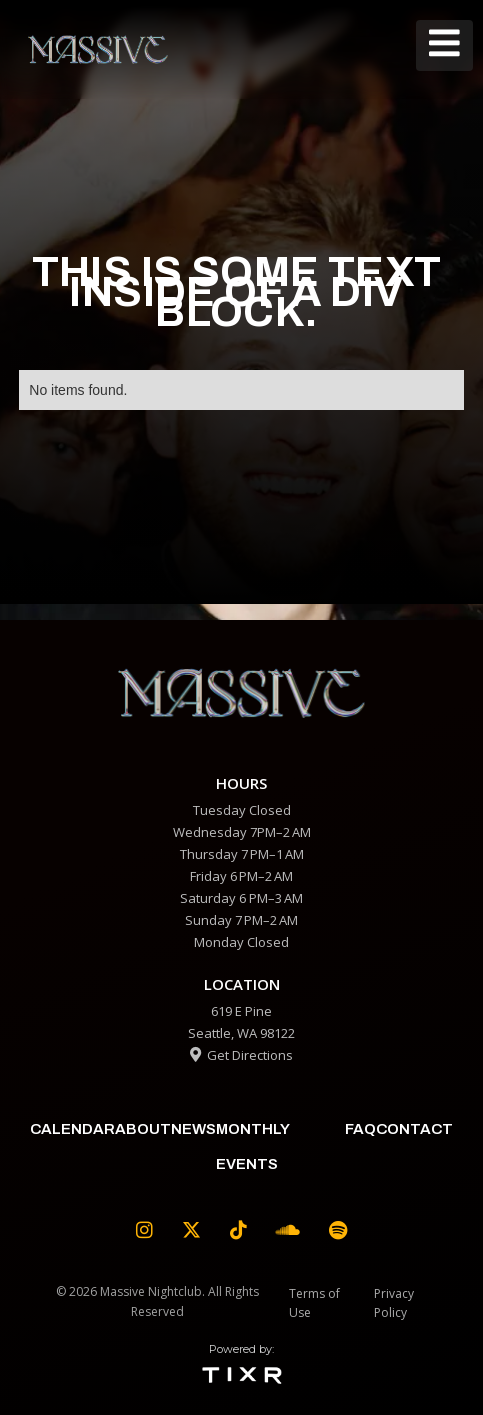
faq (360, 1129)
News (193, 1129)
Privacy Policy (394, 1303)
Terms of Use (314, 1303)
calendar (72, 1129)
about (143, 1129)
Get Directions (241, 1055)
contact (414, 1129)
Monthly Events (252, 1146)
